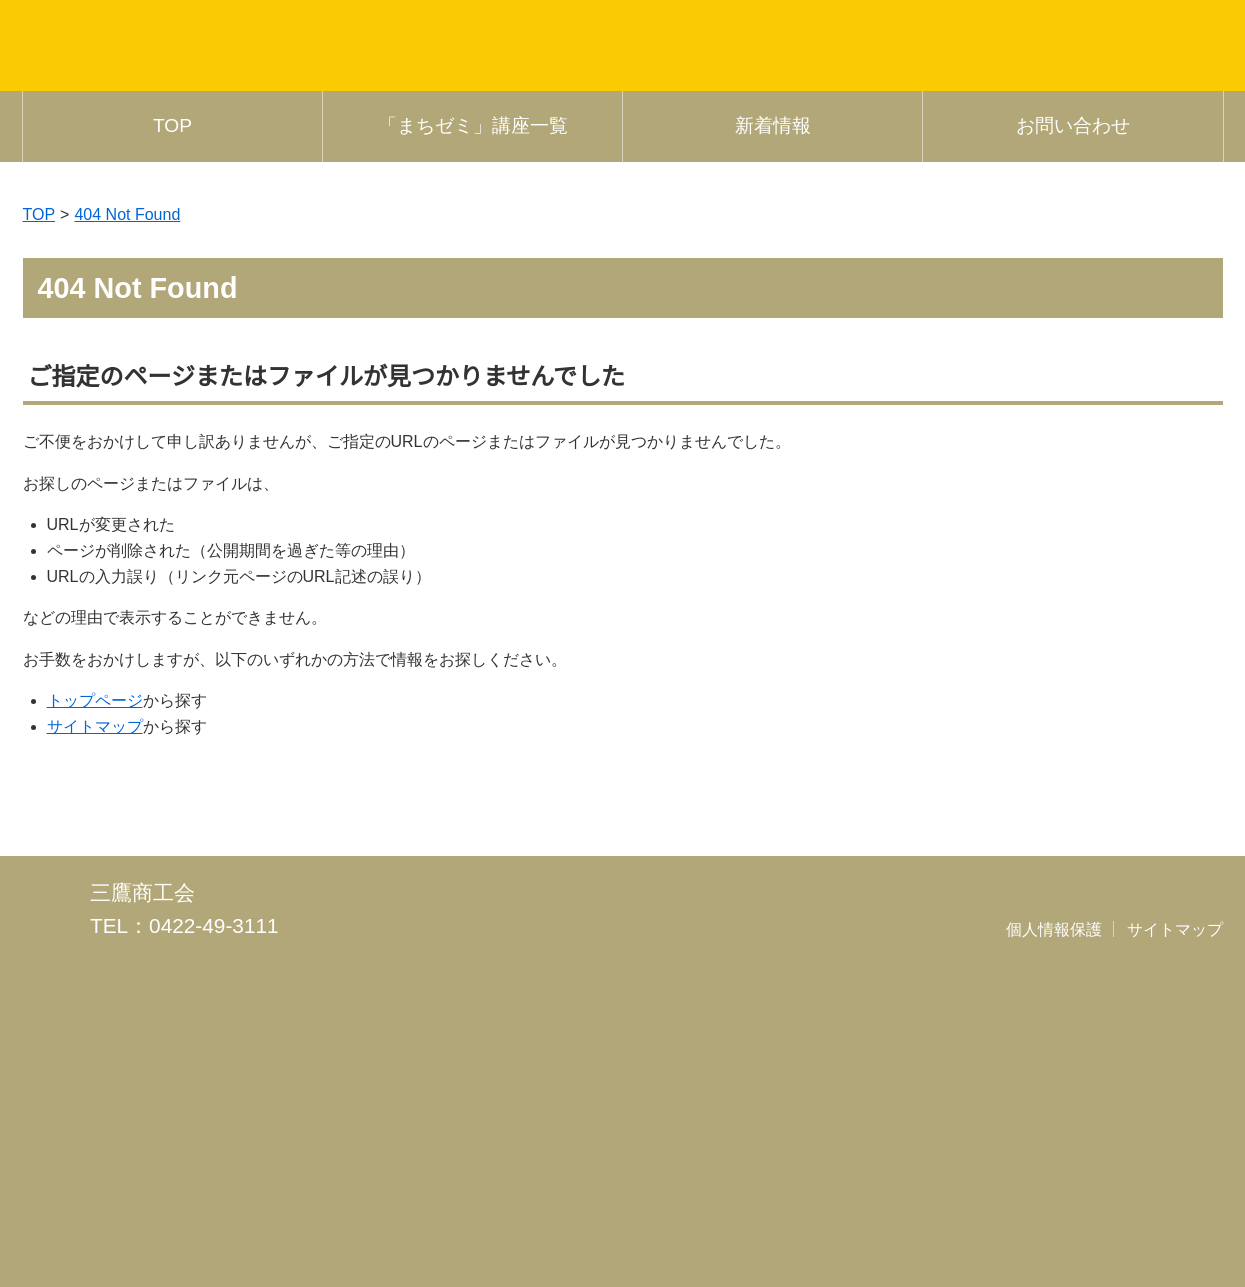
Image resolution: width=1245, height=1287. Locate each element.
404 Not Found (131, 470)
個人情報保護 (1055, 1193)
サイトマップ (95, 982)
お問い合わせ (1073, 383)
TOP (172, 383)
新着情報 (773, 383)
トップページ (95, 957)
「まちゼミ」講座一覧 (473, 383)
